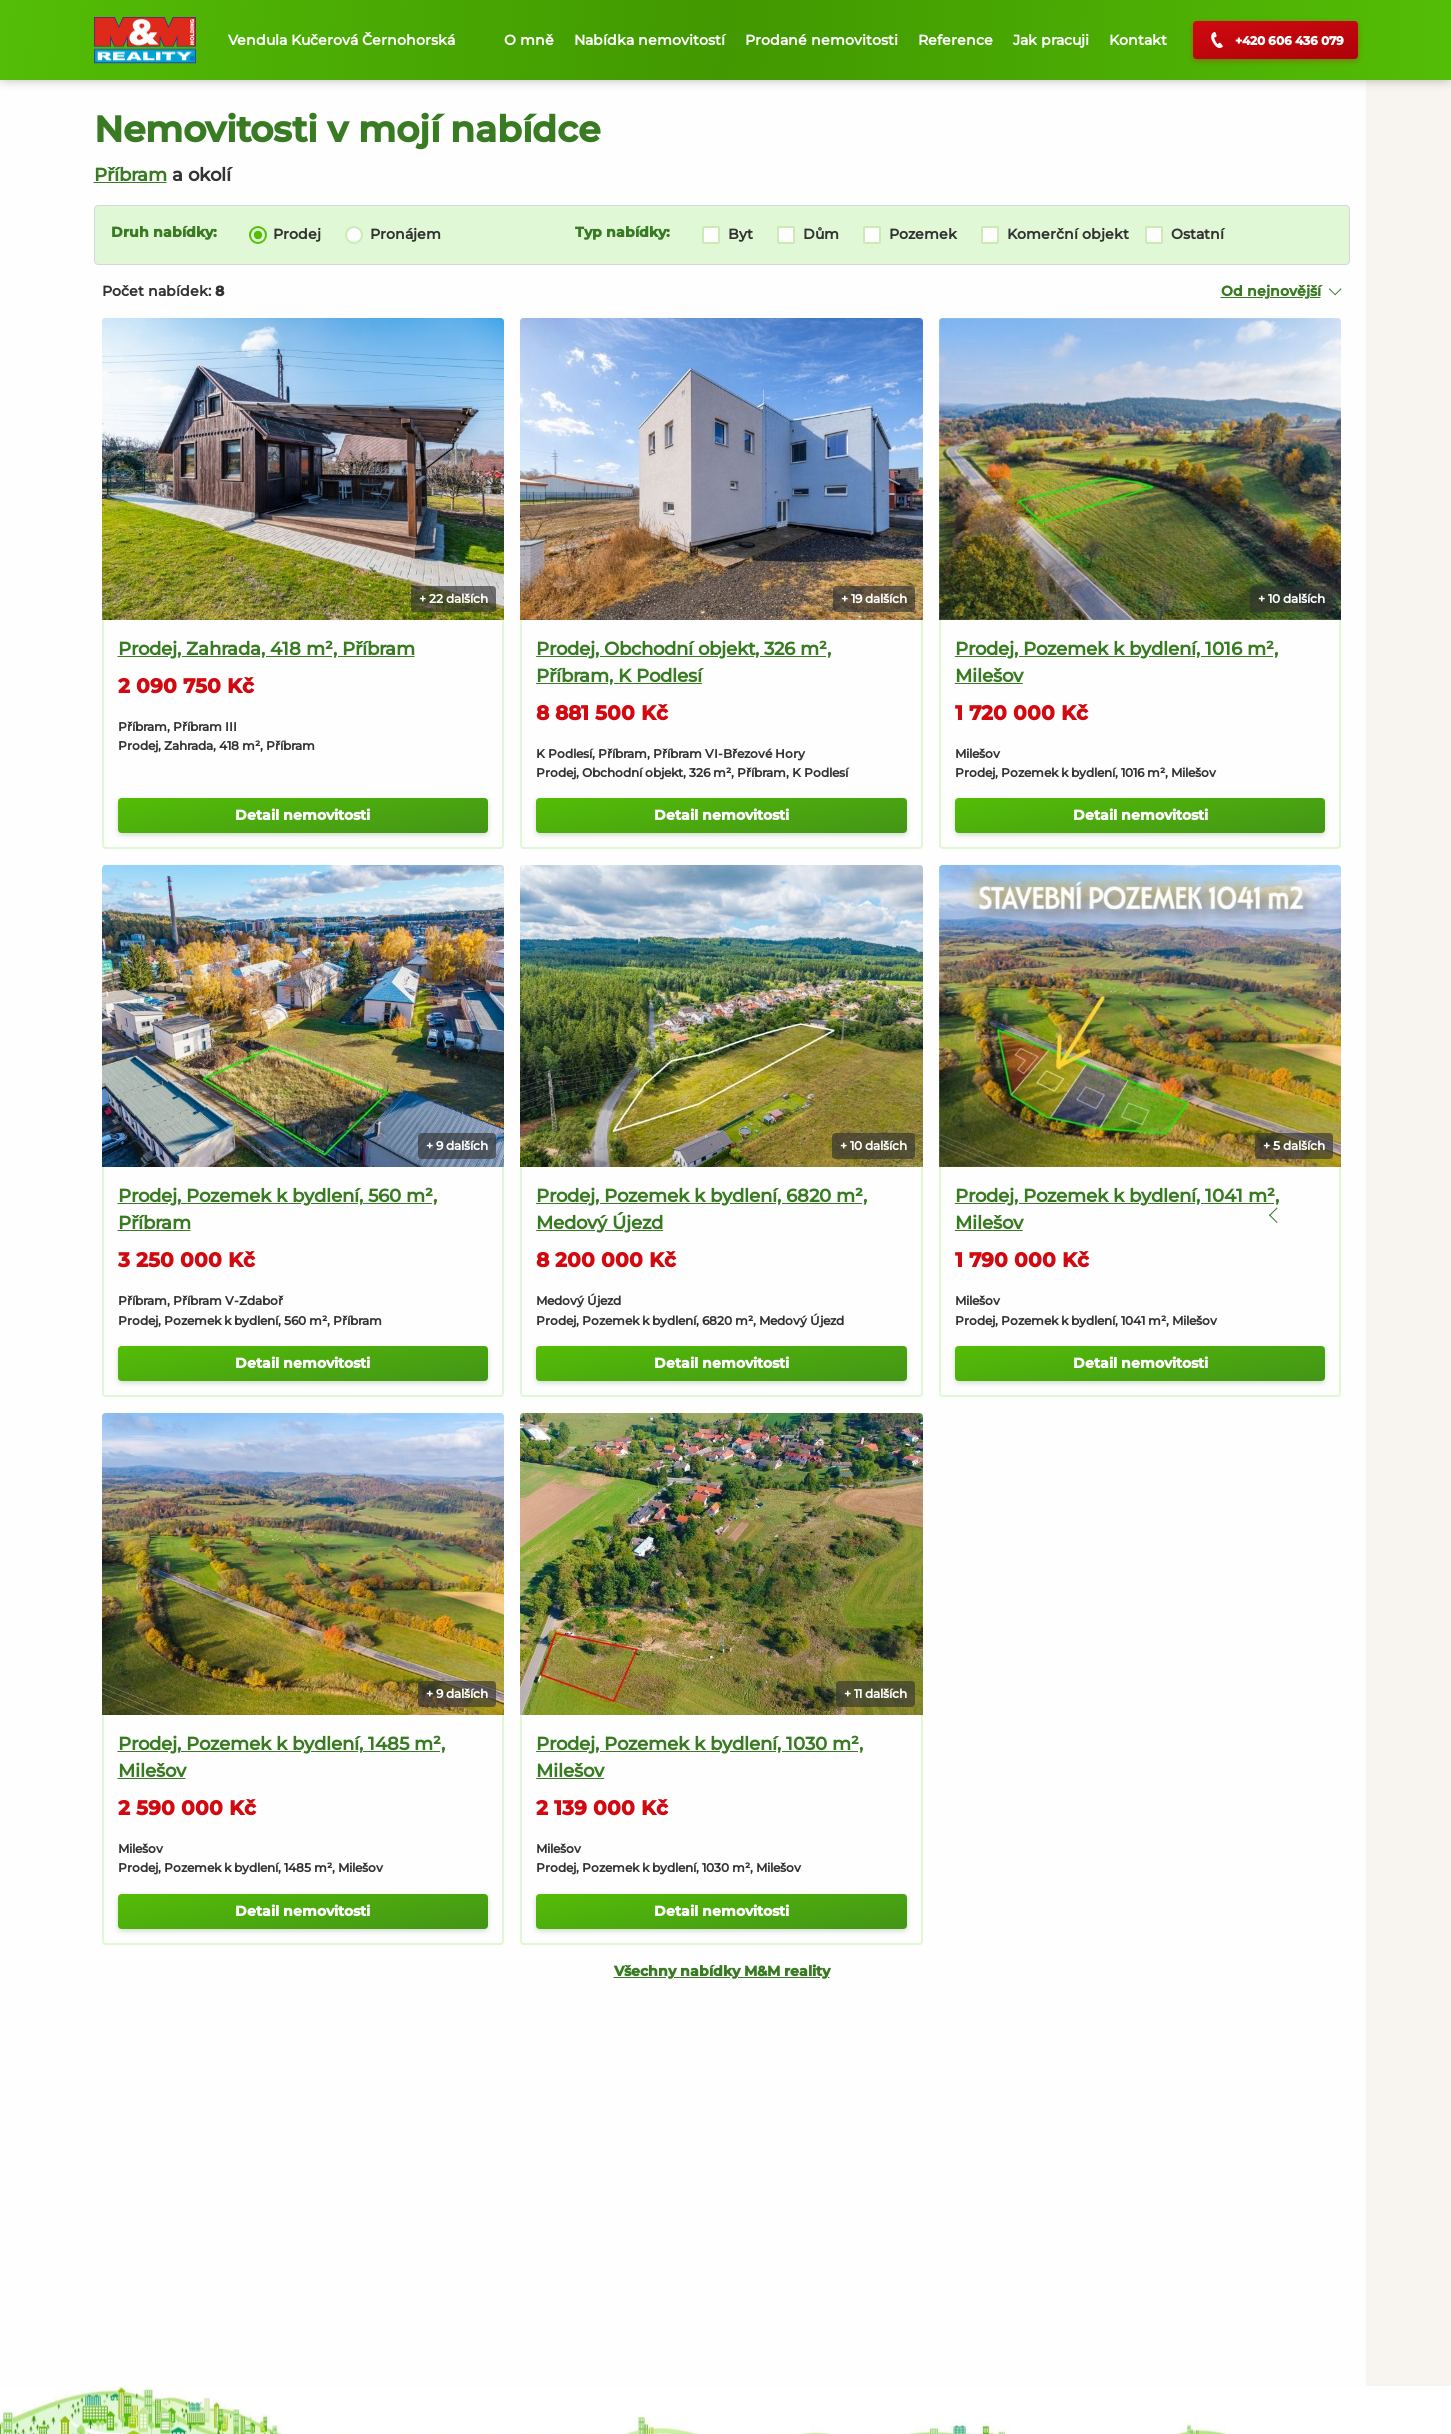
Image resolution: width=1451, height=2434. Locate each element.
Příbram (130, 175)
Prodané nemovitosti (821, 40)
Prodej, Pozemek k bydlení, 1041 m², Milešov (1046, 1156)
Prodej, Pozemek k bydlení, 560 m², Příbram (277, 1156)
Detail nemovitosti (285, 788)
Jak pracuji (1051, 40)
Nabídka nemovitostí (649, 40)
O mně (529, 40)
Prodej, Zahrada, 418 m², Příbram (266, 622)
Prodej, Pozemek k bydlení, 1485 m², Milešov (281, 1677)
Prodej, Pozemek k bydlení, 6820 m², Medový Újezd (666, 1156)
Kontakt (1138, 40)
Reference (955, 40)
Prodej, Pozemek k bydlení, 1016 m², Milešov (1045, 635)
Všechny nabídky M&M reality (668, 1891)
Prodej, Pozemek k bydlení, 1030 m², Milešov (664, 1677)
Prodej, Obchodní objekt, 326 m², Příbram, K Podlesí (648, 635)
